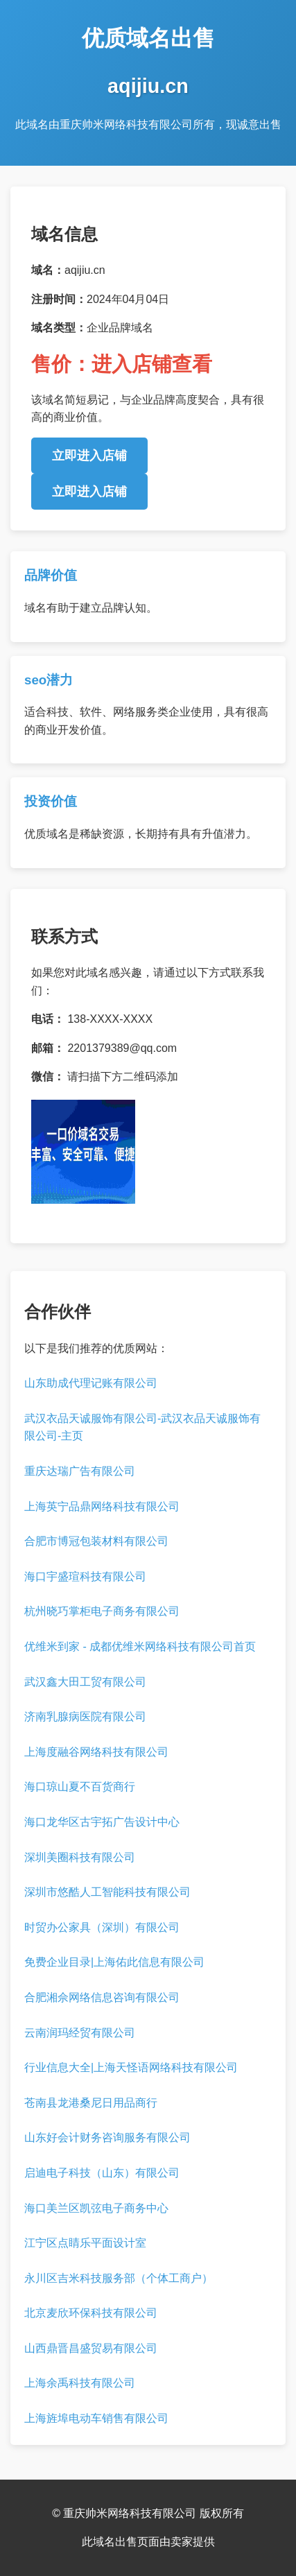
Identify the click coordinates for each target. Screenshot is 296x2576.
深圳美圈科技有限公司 (79, 1857)
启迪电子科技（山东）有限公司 (102, 2173)
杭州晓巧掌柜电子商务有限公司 (102, 1611)
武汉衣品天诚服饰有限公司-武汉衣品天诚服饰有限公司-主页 (142, 1427)
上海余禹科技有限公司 (79, 2383)
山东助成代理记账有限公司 (90, 1383)
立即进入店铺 (89, 456)
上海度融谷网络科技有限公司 (96, 1752)
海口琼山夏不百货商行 (79, 1786)
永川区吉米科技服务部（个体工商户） (118, 2278)
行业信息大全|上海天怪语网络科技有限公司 (131, 2067)
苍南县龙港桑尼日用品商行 (90, 2103)
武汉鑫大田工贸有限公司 (85, 1682)
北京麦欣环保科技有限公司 (90, 2313)
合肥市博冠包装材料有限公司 (96, 1541)
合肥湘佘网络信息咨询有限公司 (102, 1997)
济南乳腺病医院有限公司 (85, 1716)
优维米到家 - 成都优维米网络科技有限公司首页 (140, 1646)
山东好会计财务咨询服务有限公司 (107, 2137)
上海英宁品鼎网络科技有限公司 (102, 1506)
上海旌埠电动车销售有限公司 (96, 2418)
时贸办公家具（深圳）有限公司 (102, 1927)
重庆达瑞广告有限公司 (79, 1471)
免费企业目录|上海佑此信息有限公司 (114, 1962)
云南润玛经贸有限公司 (79, 2033)
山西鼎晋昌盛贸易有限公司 (90, 2348)
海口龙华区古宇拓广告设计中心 (102, 1822)
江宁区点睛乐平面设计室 (85, 2243)
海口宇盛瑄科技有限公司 (85, 1576)
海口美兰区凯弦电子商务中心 (96, 2208)
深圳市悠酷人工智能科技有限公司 (107, 1892)
